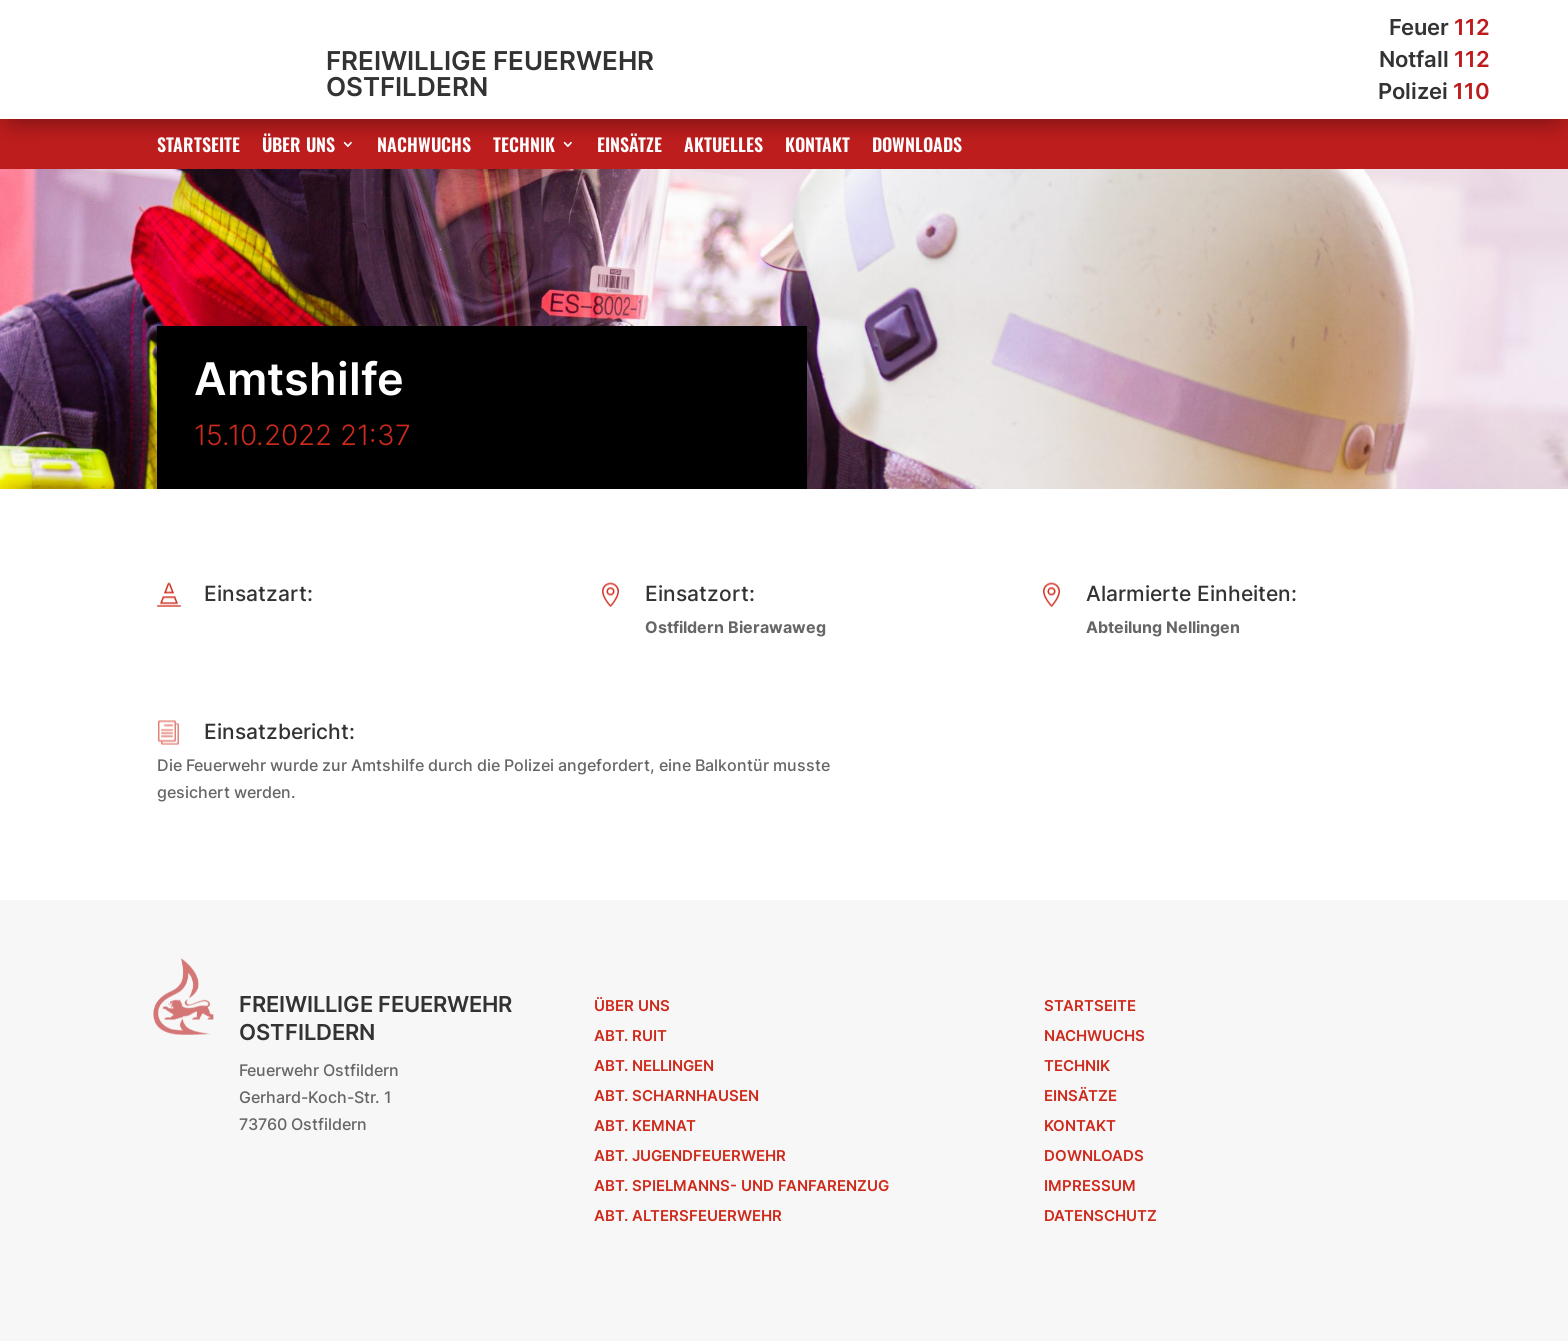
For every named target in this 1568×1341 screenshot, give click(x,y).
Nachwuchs (424, 147)
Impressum (1090, 1185)
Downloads (917, 147)
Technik (524, 147)
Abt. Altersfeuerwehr (688, 1215)
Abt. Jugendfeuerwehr (690, 1155)
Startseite (198, 147)
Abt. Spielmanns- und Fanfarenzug (741, 1185)
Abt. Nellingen (654, 1065)
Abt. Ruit (630, 1035)
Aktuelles (723, 147)
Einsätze (629, 147)
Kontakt (817, 147)
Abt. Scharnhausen (676, 1095)
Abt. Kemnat (645, 1125)
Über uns (298, 147)
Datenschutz (1100, 1215)
